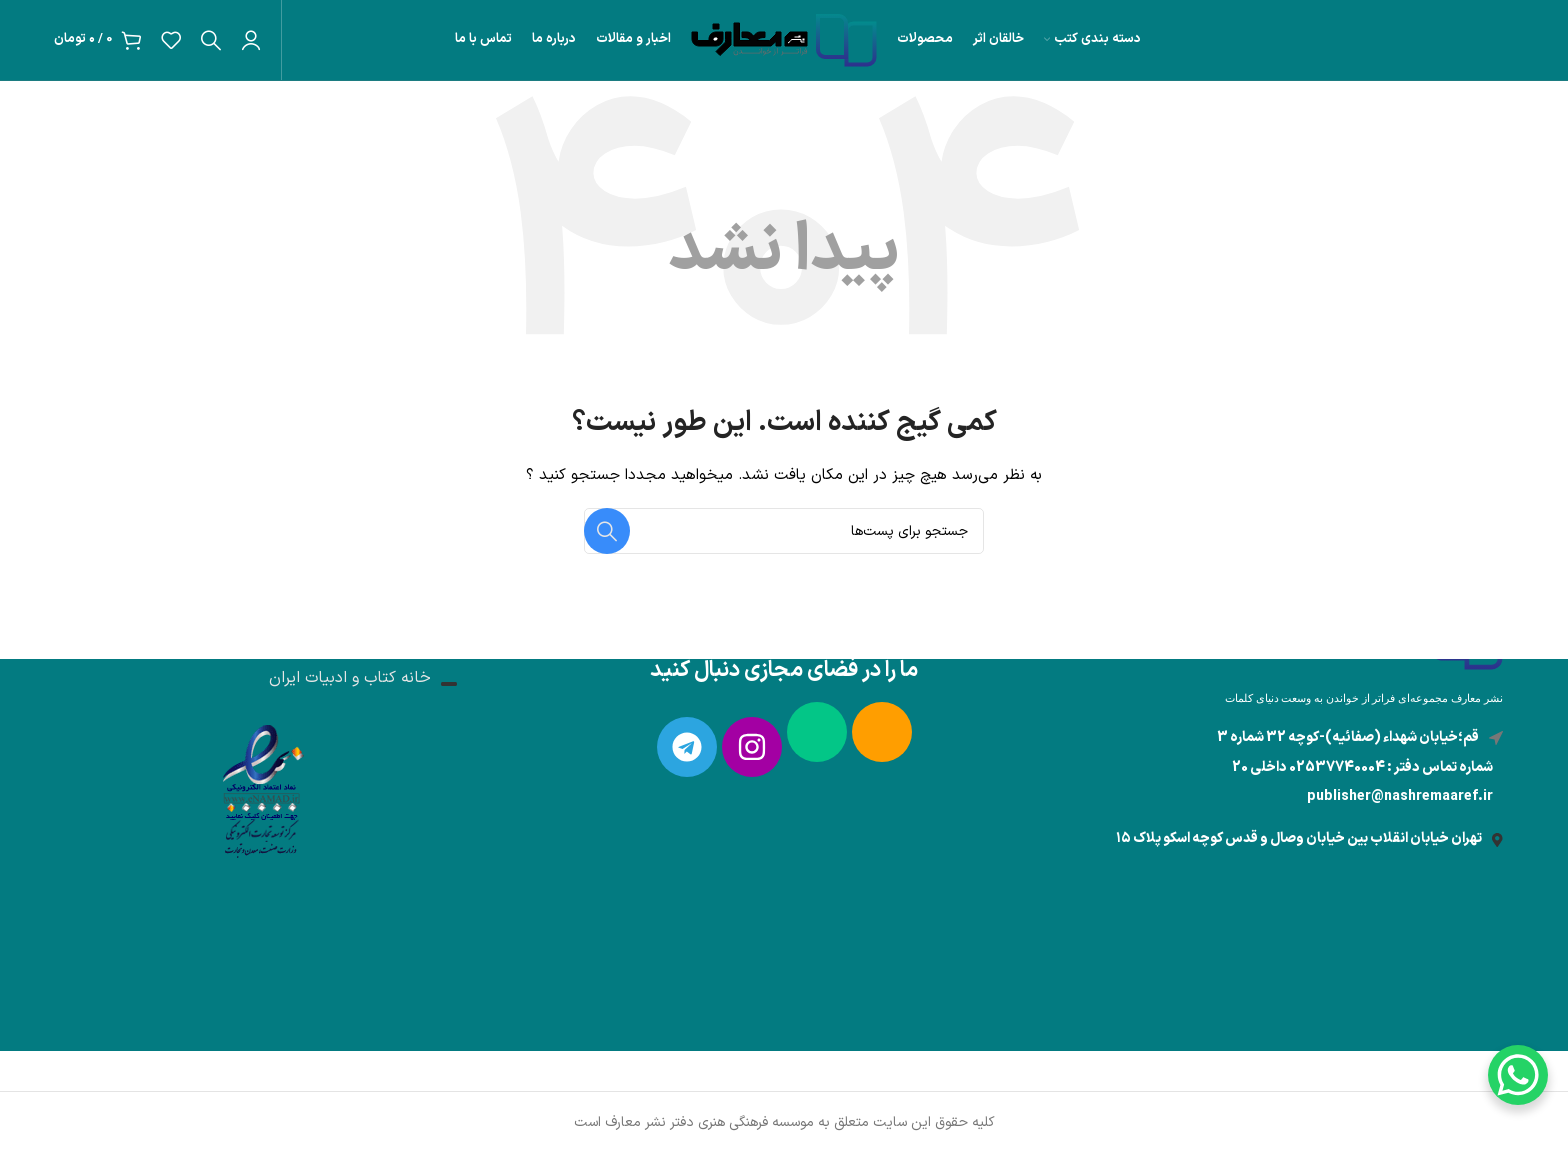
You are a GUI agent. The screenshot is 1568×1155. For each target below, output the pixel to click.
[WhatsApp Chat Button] (1518, 1075)
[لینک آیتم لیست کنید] (1360, 797)
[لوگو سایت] (784, 39)
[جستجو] (211, 40)
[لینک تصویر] (261, 786)
